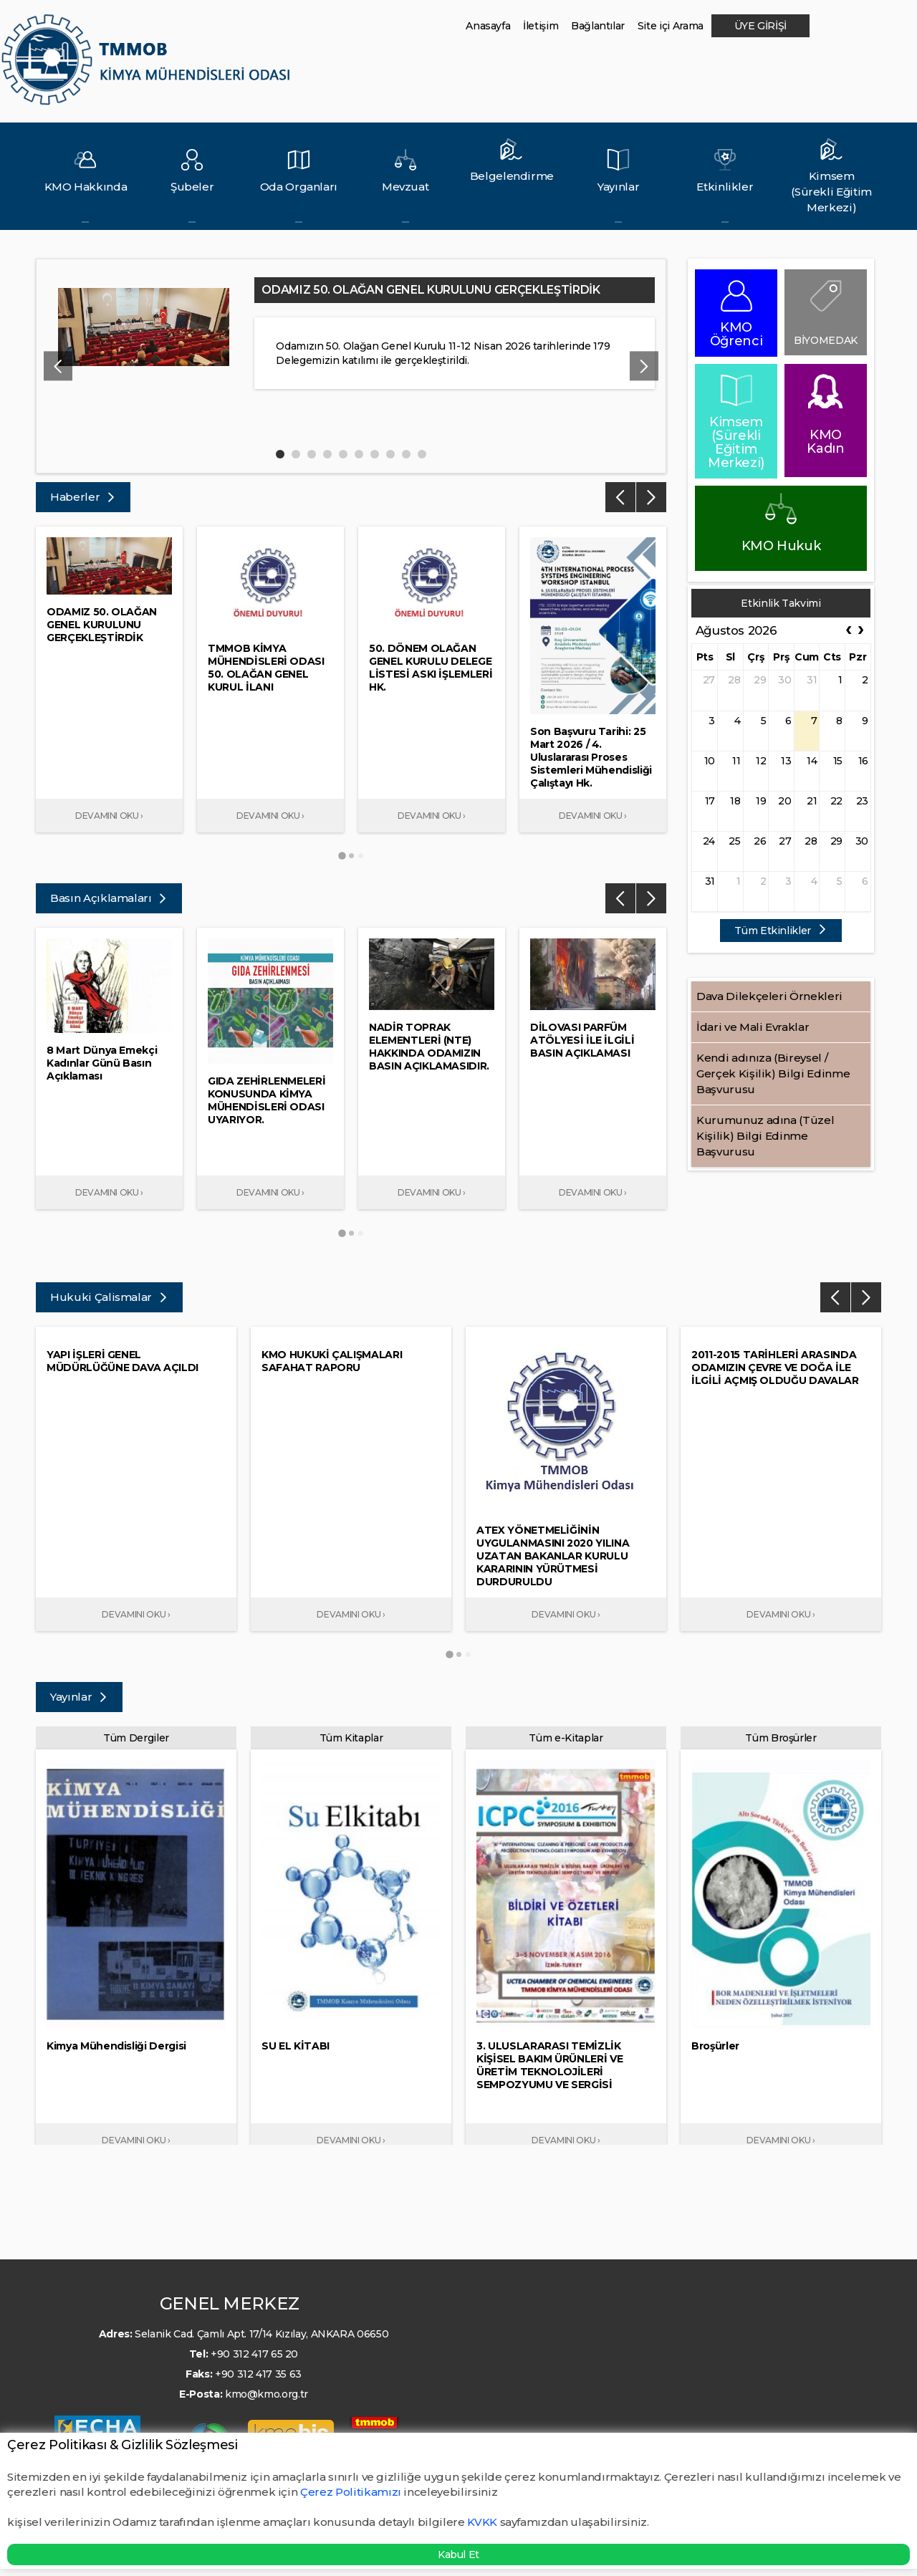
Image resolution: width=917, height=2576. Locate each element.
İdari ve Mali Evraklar (752, 1027)
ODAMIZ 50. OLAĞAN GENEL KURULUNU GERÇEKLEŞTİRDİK (430, 290)
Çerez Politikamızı (351, 2492)
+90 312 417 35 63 (258, 2374)
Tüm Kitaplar (351, 1737)
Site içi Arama (671, 25)
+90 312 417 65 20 (254, 2353)
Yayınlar (79, 1696)
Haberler (83, 497)
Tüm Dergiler (136, 1737)
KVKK (482, 2522)
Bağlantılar (598, 25)
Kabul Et (458, 2554)
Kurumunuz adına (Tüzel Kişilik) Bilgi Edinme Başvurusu (765, 1135)
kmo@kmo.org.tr (266, 2394)
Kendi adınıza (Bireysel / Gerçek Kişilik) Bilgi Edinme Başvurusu (773, 1073)
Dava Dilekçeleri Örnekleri (769, 996)
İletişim (540, 25)
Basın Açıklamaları (109, 898)
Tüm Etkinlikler (780, 930)
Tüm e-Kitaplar (565, 1737)
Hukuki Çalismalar (109, 1297)
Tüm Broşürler (780, 1737)
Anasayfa (488, 25)
